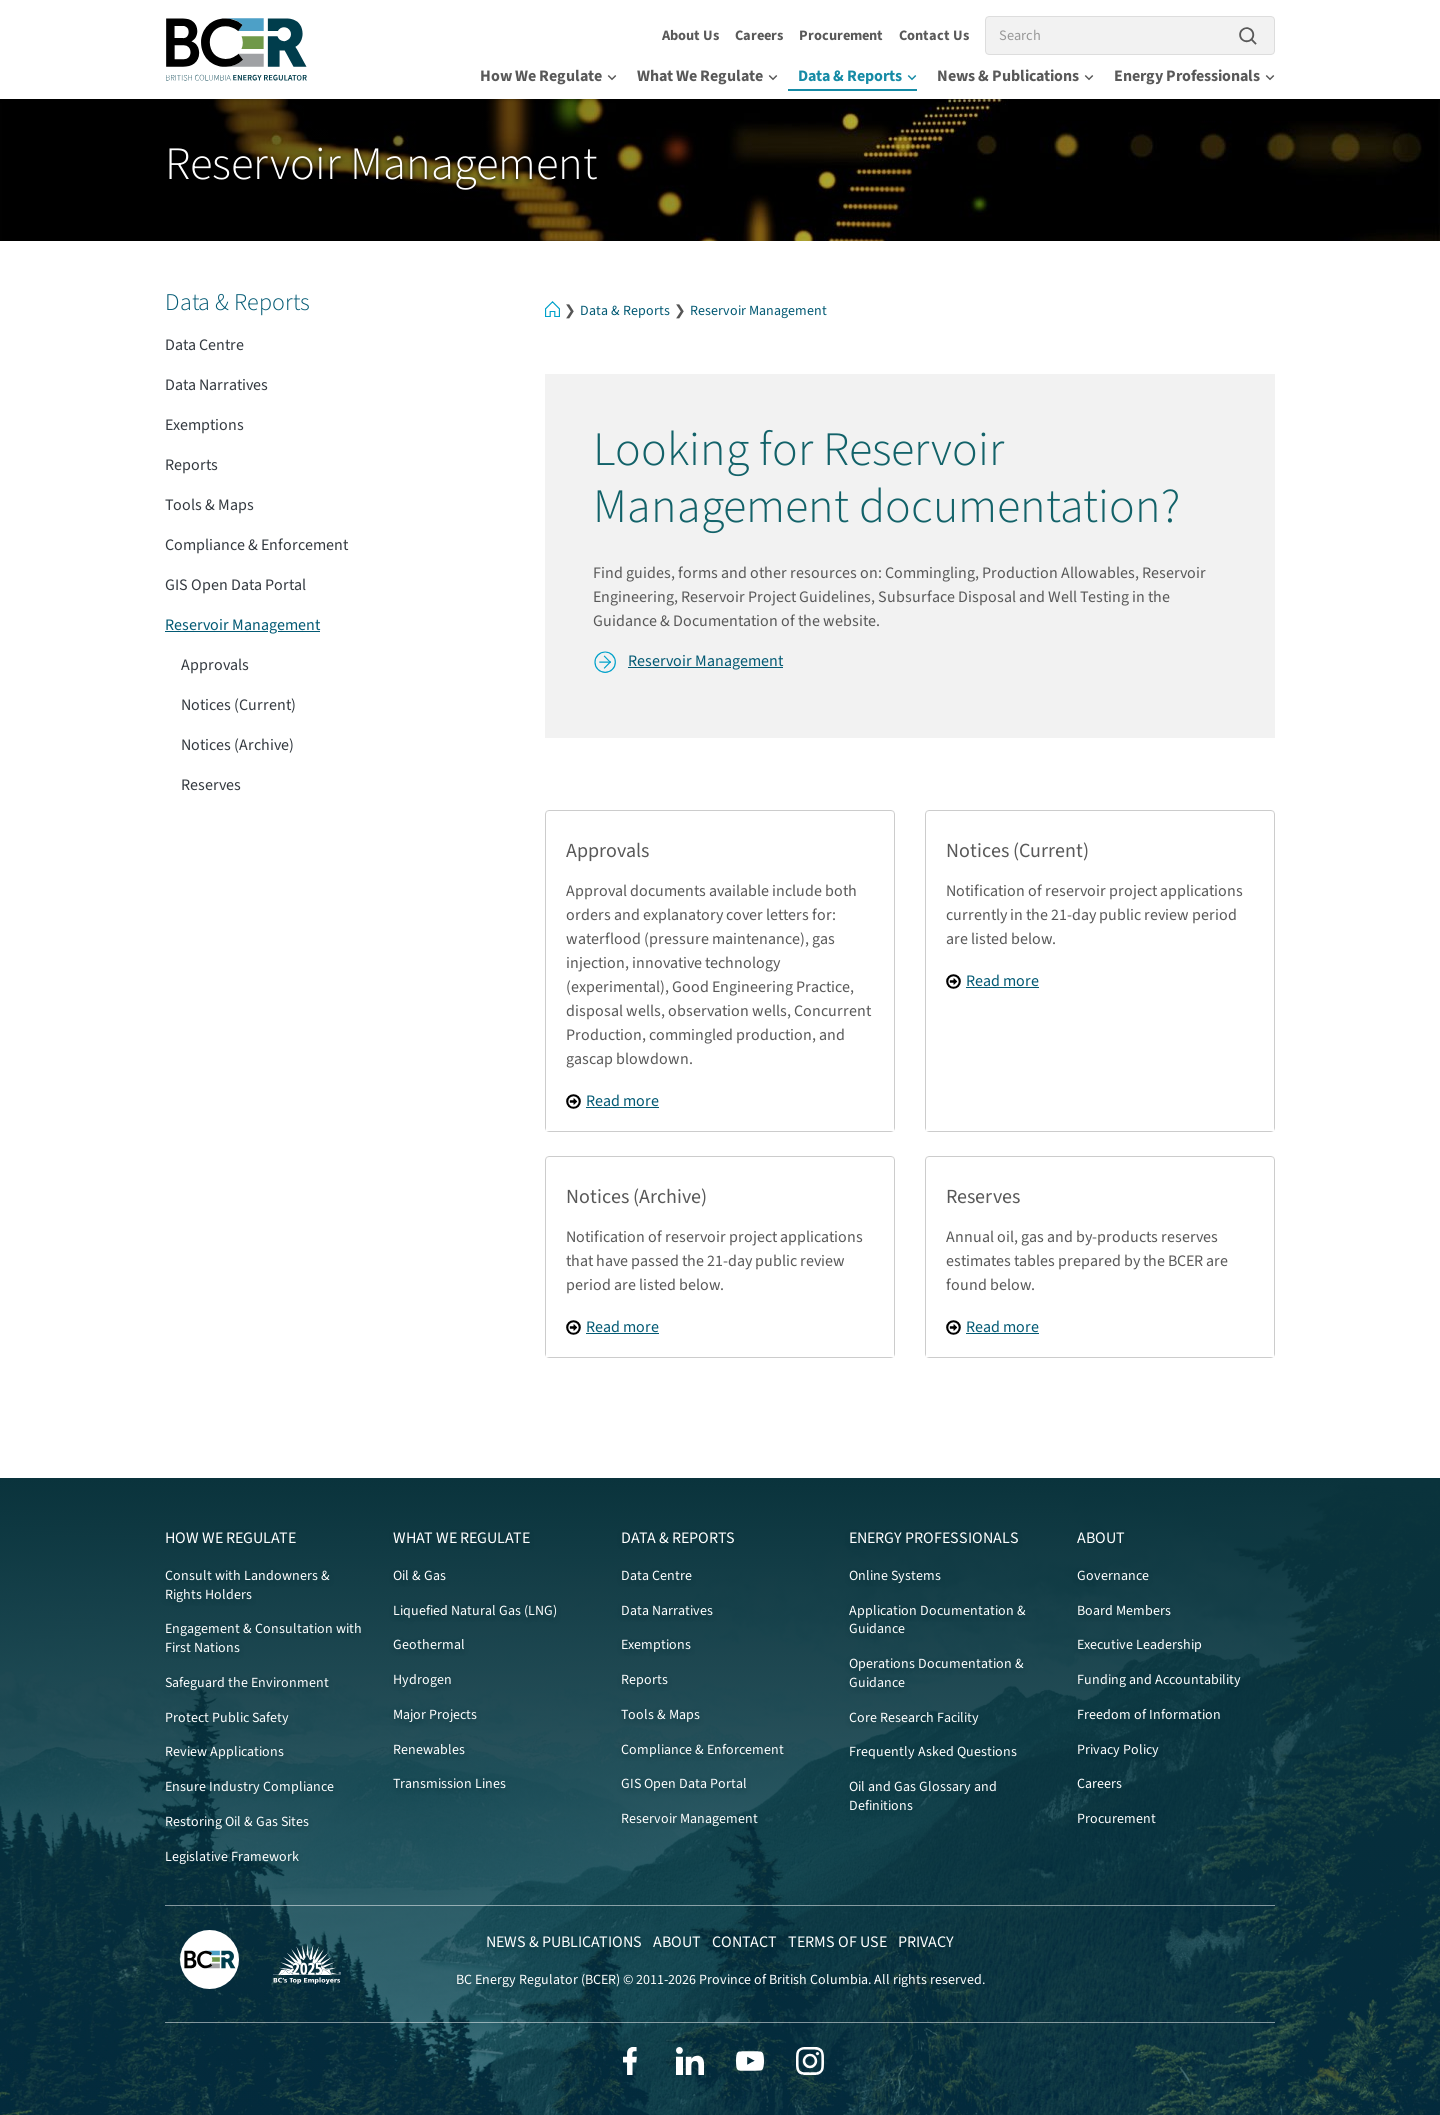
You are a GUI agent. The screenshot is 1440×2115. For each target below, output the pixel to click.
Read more (622, 1101)
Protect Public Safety (227, 1718)
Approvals (215, 665)
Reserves (211, 785)
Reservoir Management (758, 311)
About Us (690, 35)
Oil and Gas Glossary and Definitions (923, 1796)
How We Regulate (548, 76)
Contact (744, 1942)
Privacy (926, 1942)
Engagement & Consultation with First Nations (263, 1638)
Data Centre (204, 345)
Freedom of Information (1149, 1715)
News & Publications (1015, 76)
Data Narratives (216, 385)
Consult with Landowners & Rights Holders (247, 1585)
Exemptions (204, 425)
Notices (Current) (238, 705)
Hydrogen (422, 1680)
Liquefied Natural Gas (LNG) (475, 1611)
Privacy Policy (1118, 1750)
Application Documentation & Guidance (937, 1620)
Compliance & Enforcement (256, 545)
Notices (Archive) (237, 745)
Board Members (1124, 1611)
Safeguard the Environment (247, 1683)
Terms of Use (837, 1942)
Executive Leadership (1139, 1645)
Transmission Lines (449, 1784)
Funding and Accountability (1159, 1680)
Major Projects (435, 1715)
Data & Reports (857, 76)
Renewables (429, 1750)
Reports (191, 465)
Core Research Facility (914, 1718)
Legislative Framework (232, 1857)
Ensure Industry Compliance (249, 1787)
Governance (1113, 1576)
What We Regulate (707, 76)
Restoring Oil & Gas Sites (237, 1822)
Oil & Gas (419, 1576)
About (1101, 1538)
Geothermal (429, 1645)
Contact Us (934, 35)
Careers (759, 35)
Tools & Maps (209, 505)
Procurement (841, 35)
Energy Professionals (1194, 76)
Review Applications (224, 1752)
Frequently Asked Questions (933, 1752)
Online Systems (895, 1576)
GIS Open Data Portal (235, 585)
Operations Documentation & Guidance (936, 1673)
